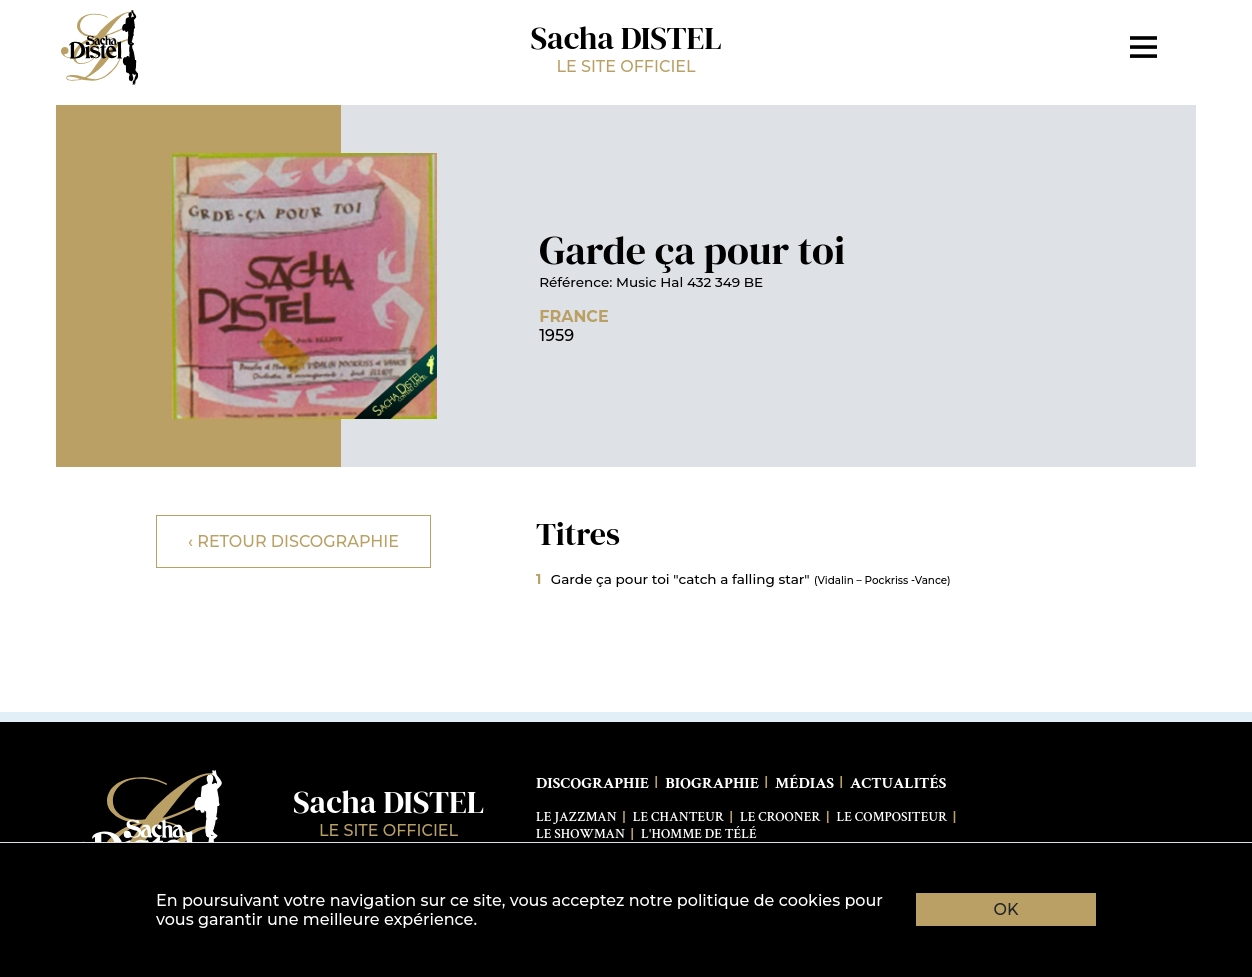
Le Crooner (780, 817)
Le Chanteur (678, 817)
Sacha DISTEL (626, 46)
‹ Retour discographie (293, 541)
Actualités (898, 783)
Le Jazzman (576, 817)
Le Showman (580, 834)
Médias (804, 783)
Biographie (712, 783)
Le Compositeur (892, 817)
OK (1006, 909)
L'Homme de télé (699, 834)
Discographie (592, 783)
